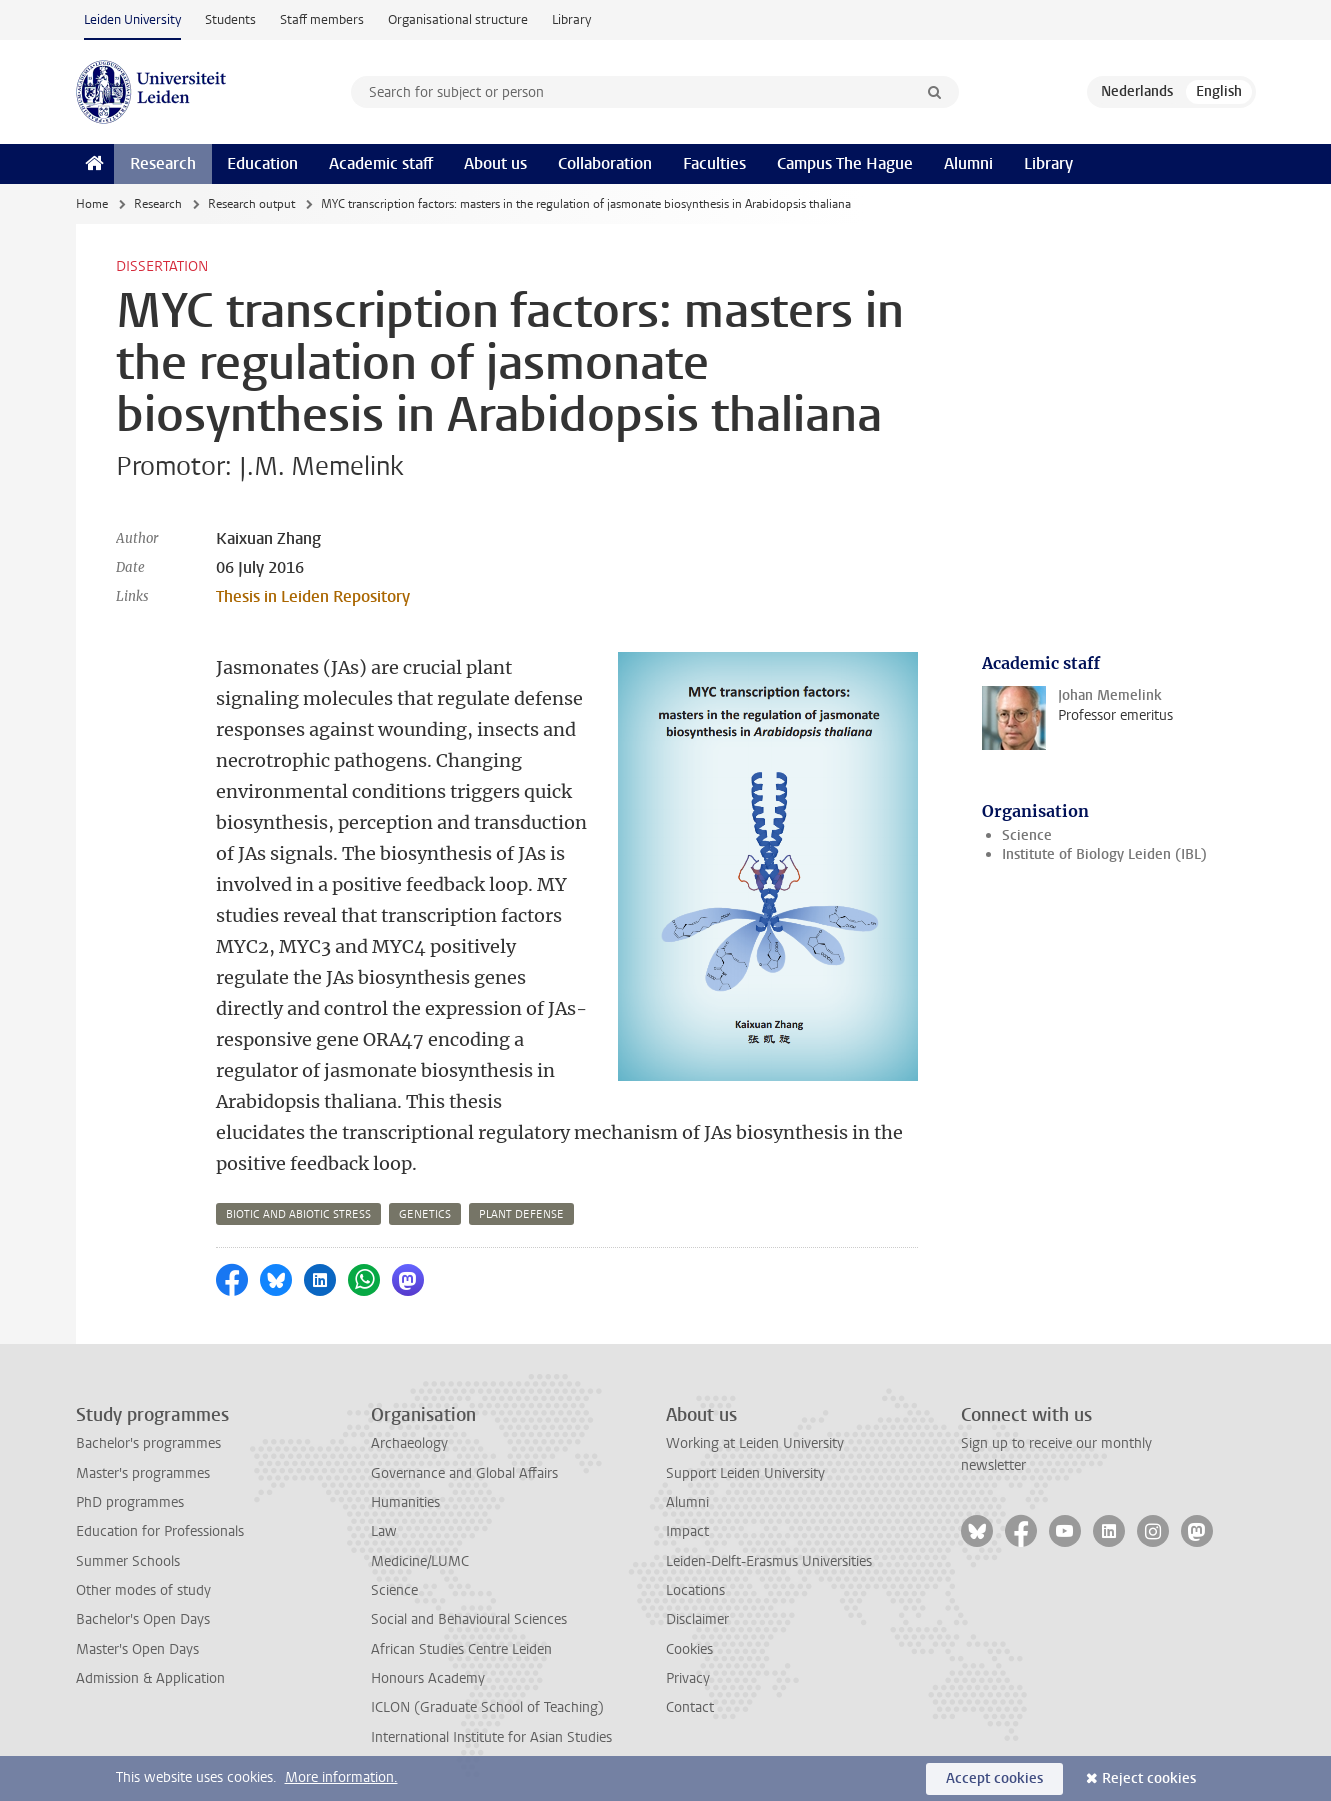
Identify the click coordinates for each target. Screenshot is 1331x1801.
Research (163, 163)
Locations (695, 1590)
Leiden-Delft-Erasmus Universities (769, 1561)
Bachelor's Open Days (143, 1619)
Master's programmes (143, 1473)
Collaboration (605, 163)
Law (384, 1531)
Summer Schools (128, 1561)
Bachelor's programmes (148, 1443)
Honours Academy (428, 1678)
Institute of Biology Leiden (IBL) (1104, 854)
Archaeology (409, 1443)
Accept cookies (994, 1778)
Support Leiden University (745, 1473)
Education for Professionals (160, 1531)
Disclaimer (697, 1619)
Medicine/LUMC (420, 1561)
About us (495, 163)
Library (571, 19)
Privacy (688, 1678)
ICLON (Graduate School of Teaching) (487, 1707)
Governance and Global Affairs (464, 1473)
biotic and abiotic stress (298, 1214)
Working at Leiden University (755, 1443)
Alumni (968, 163)
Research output (251, 204)
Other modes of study (143, 1590)
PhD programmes (130, 1502)
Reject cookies (1149, 1778)
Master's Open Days (137, 1649)
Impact (687, 1531)
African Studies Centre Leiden (461, 1649)
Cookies (689, 1649)
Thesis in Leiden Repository (313, 596)
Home (92, 204)
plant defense (521, 1214)
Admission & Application (150, 1678)
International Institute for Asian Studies (491, 1737)
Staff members (322, 19)
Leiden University (132, 19)
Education (262, 163)
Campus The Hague (845, 163)
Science (1027, 835)
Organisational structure (458, 19)
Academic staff (381, 163)
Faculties (714, 163)
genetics (425, 1214)
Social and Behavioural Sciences (469, 1619)
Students (230, 19)
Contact (690, 1707)
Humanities (405, 1502)
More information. (341, 1777)
